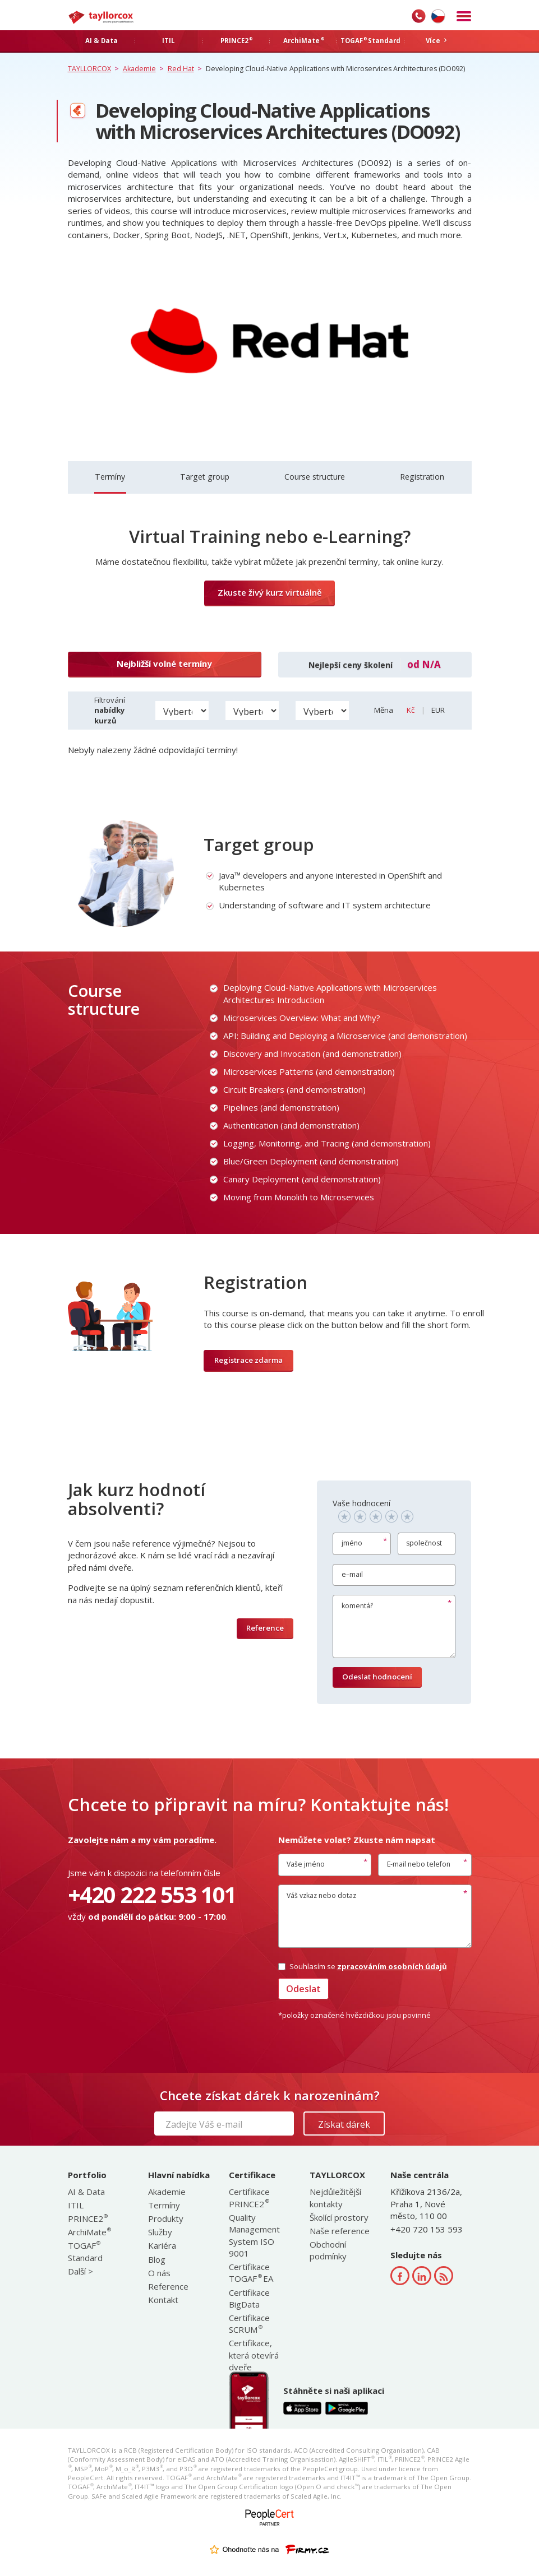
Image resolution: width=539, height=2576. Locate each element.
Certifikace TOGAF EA (251, 2272)
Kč (411, 710)
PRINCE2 (87, 2218)
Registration (422, 476)
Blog (156, 2259)
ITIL (76, 2205)
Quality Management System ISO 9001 (254, 2235)
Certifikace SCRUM (249, 2323)
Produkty (165, 2218)
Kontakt (163, 2299)
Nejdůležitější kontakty (335, 2197)
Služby (160, 2232)
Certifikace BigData (249, 2298)
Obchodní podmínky (328, 2250)
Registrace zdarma (248, 1360)
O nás (159, 2272)
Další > (80, 2271)
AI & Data (86, 2191)
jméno (352, 1543)
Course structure (314, 476)
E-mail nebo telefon (419, 1864)
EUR (438, 710)
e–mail (352, 1574)
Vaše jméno (306, 1864)
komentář (357, 1605)
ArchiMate (89, 2232)
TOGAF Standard (85, 2251)
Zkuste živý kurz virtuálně (270, 592)
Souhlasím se (362, 1966)
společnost (425, 1543)
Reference (265, 1628)
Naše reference (340, 2230)
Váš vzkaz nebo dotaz (321, 1895)
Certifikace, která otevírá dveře (254, 2355)
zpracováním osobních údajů (392, 1966)
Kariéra (162, 2245)
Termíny (110, 476)
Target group (204, 476)
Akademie (167, 2191)
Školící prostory (339, 2217)
